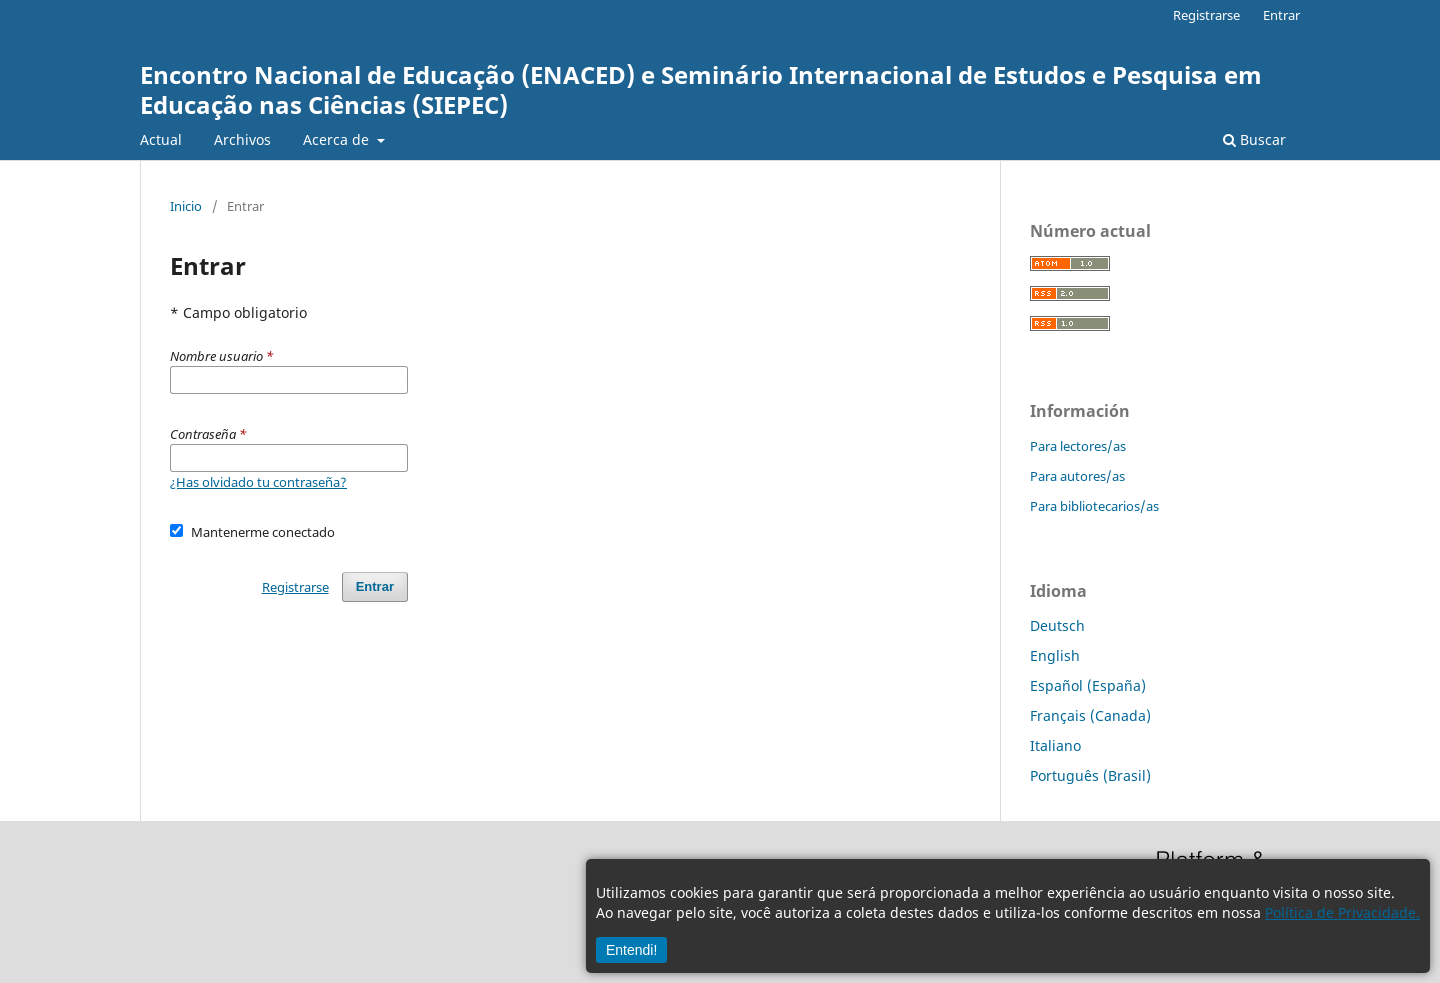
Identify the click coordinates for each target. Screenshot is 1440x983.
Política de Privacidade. (1342, 912)
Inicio (186, 206)
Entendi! (631, 950)
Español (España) (1088, 685)
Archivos (242, 139)
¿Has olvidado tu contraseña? (258, 482)
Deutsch (1057, 625)
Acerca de (338, 139)
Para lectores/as (1078, 446)
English (1055, 655)
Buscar (1254, 139)
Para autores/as (1077, 476)
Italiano (1055, 745)
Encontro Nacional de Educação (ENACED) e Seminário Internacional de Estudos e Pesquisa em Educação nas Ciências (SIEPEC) (701, 89)
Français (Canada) (1090, 715)
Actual (161, 139)
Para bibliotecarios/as (1094, 506)
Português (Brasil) (1090, 775)
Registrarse (1206, 15)
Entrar (1281, 15)
